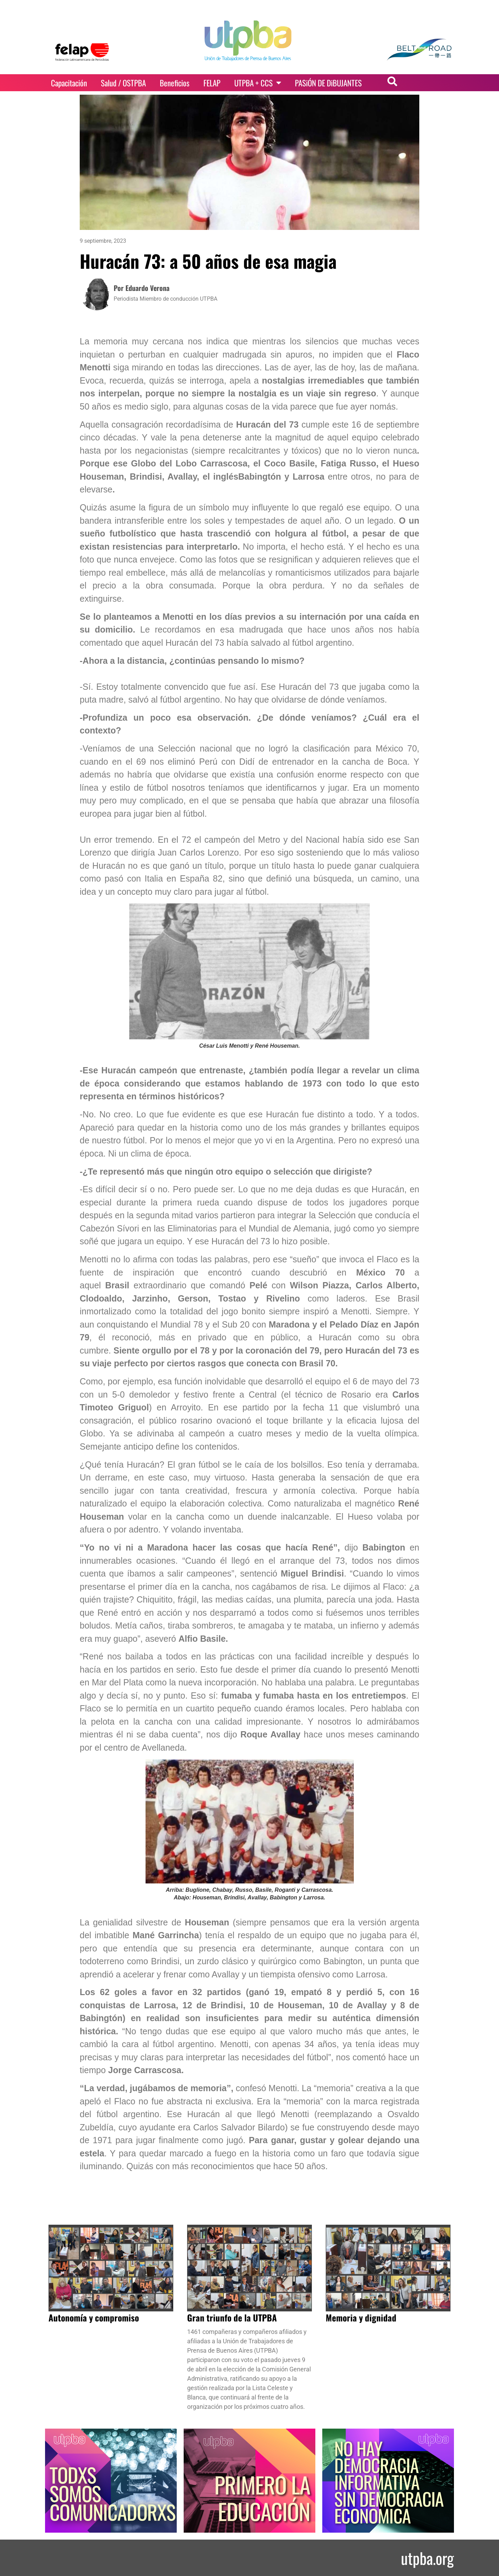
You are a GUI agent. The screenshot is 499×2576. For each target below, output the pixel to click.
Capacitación (69, 83)
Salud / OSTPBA (123, 83)
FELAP (211, 83)
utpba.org (427, 2557)
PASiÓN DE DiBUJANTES (328, 83)
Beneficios (175, 83)
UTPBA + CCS (257, 82)
